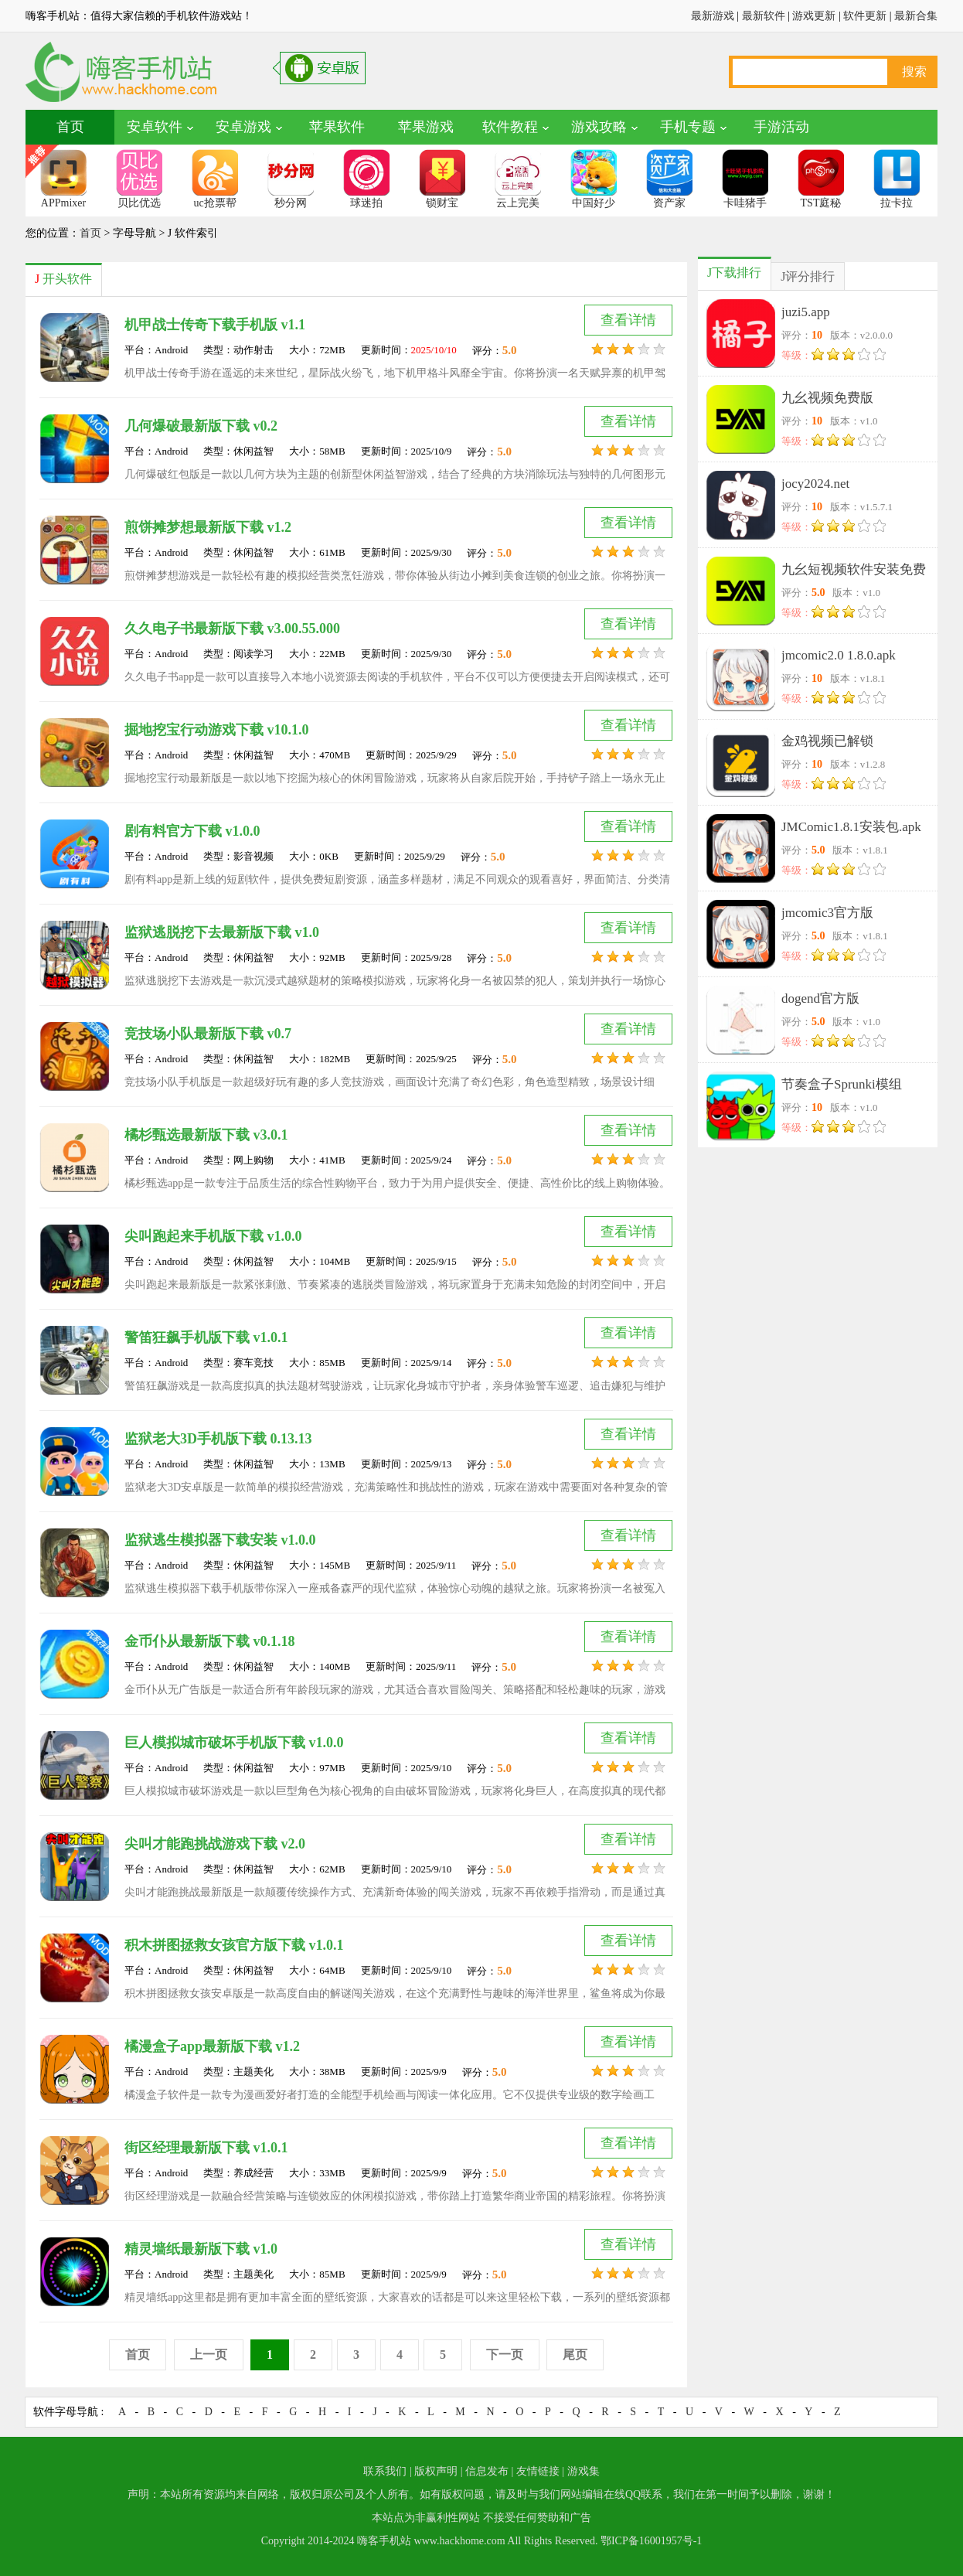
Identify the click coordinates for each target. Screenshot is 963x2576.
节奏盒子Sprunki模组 (841, 1084)
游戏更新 (813, 16)
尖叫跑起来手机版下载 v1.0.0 (213, 1236)
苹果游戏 (426, 127)
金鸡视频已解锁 (827, 741)
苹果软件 (337, 127)
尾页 (575, 2354)
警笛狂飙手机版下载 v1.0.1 (206, 1337)
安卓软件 (154, 127)
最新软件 (763, 16)
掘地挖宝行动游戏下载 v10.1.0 (216, 730)
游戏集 (583, 2471)
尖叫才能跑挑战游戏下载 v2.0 (214, 1844)
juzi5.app (805, 312)
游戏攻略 (599, 127)
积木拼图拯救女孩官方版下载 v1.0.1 (234, 1945)
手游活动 (781, 127)
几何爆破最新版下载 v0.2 (200, 426)
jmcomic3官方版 (827, 912)
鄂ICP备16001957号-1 (651, 2541)
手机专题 (688, 127)
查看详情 (628, 320)
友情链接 (538, 2471)
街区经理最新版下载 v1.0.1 (206, 2147)
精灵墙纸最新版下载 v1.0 (200, 2249)
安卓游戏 (243, 127)
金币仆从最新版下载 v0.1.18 (209, 1641)
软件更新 (864, 16)
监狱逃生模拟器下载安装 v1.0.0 (220, 1540)
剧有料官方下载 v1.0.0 (192, 831)
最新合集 (915, 16)
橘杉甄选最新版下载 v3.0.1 (206, 1135)
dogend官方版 (820, 998)
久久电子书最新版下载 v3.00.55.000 (232, 628)
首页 (70, 127)
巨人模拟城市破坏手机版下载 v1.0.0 (234, 1742)
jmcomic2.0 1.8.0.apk (838, 655)
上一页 (208, 2354)
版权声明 (436, 2471)
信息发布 (487, 2471)
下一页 (504, 2354)
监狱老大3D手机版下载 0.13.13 (218, 1438)
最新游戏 (712, 16)
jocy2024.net (815, 483)
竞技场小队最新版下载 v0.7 (207, 1033)
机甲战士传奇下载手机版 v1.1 (214, 324)
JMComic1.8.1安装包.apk (851, 826)
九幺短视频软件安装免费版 (853, 572)
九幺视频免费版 (827, 397)
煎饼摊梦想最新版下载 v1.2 (207, 527)
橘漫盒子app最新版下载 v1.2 (212, 2046)
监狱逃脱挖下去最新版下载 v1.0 (221, 932)
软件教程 (510, 127)
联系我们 (385, 2471)
